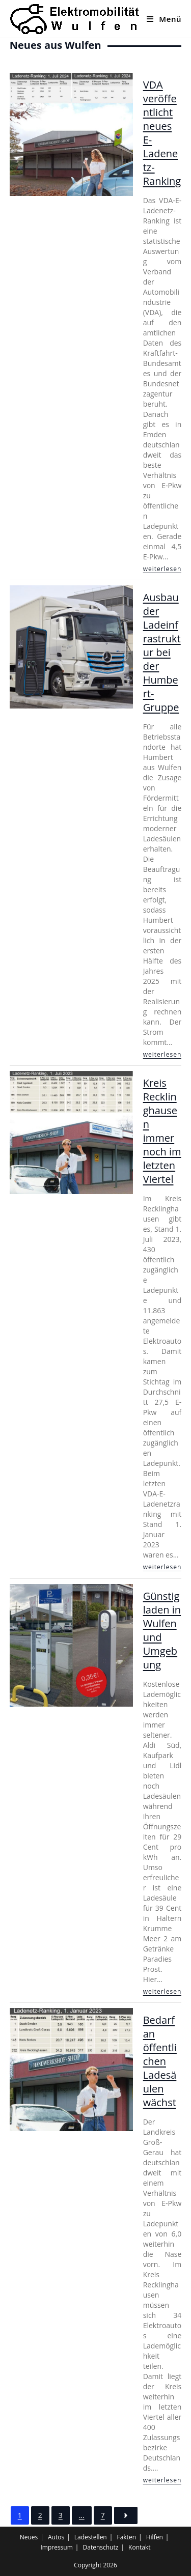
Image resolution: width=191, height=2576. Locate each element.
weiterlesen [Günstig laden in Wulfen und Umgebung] (162, 1991)
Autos (56, 2537)
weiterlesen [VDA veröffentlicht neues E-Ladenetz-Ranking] (162, 568)
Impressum (56, 2547)
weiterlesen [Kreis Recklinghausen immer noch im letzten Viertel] (162, 1567)
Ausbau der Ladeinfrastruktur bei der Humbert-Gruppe (162, 652)
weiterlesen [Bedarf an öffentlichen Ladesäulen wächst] (162, 2480)
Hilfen (154, 2537)
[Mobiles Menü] (164, 19)
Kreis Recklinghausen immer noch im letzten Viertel (162, 1131)
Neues (29, 2537)
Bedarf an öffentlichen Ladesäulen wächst (160, 2061)
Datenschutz (101, 2547)
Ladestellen (90, 2537)
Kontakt (139, 2547)
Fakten (126, 2537)
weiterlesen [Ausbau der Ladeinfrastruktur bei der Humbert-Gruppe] (162, 1054)
